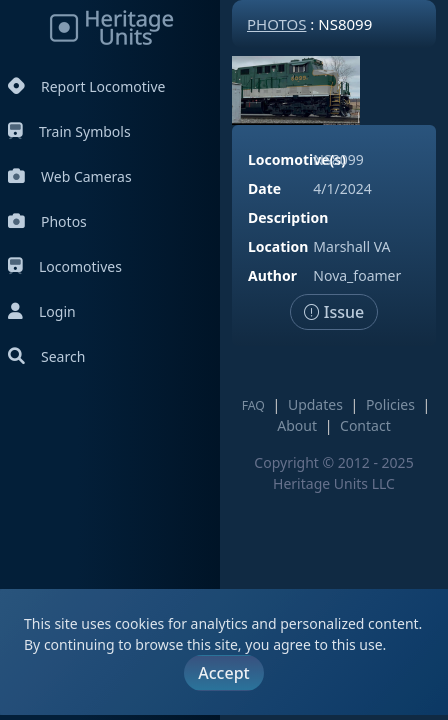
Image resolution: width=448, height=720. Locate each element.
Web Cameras (70, 176)
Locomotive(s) (297, 159)
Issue (334, 312)
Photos (47, 221)
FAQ (253, 405)
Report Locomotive (86, 86)
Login (42, 311)
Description (288, 217)
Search (46, 356)
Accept (223, 673)
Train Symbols (69, 131)
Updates (315, 404)
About (297, 425)
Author (272, 275)
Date (264, 188)
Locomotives (65, 266)
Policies (390, 404)
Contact (365, 425)
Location (278, 246)
